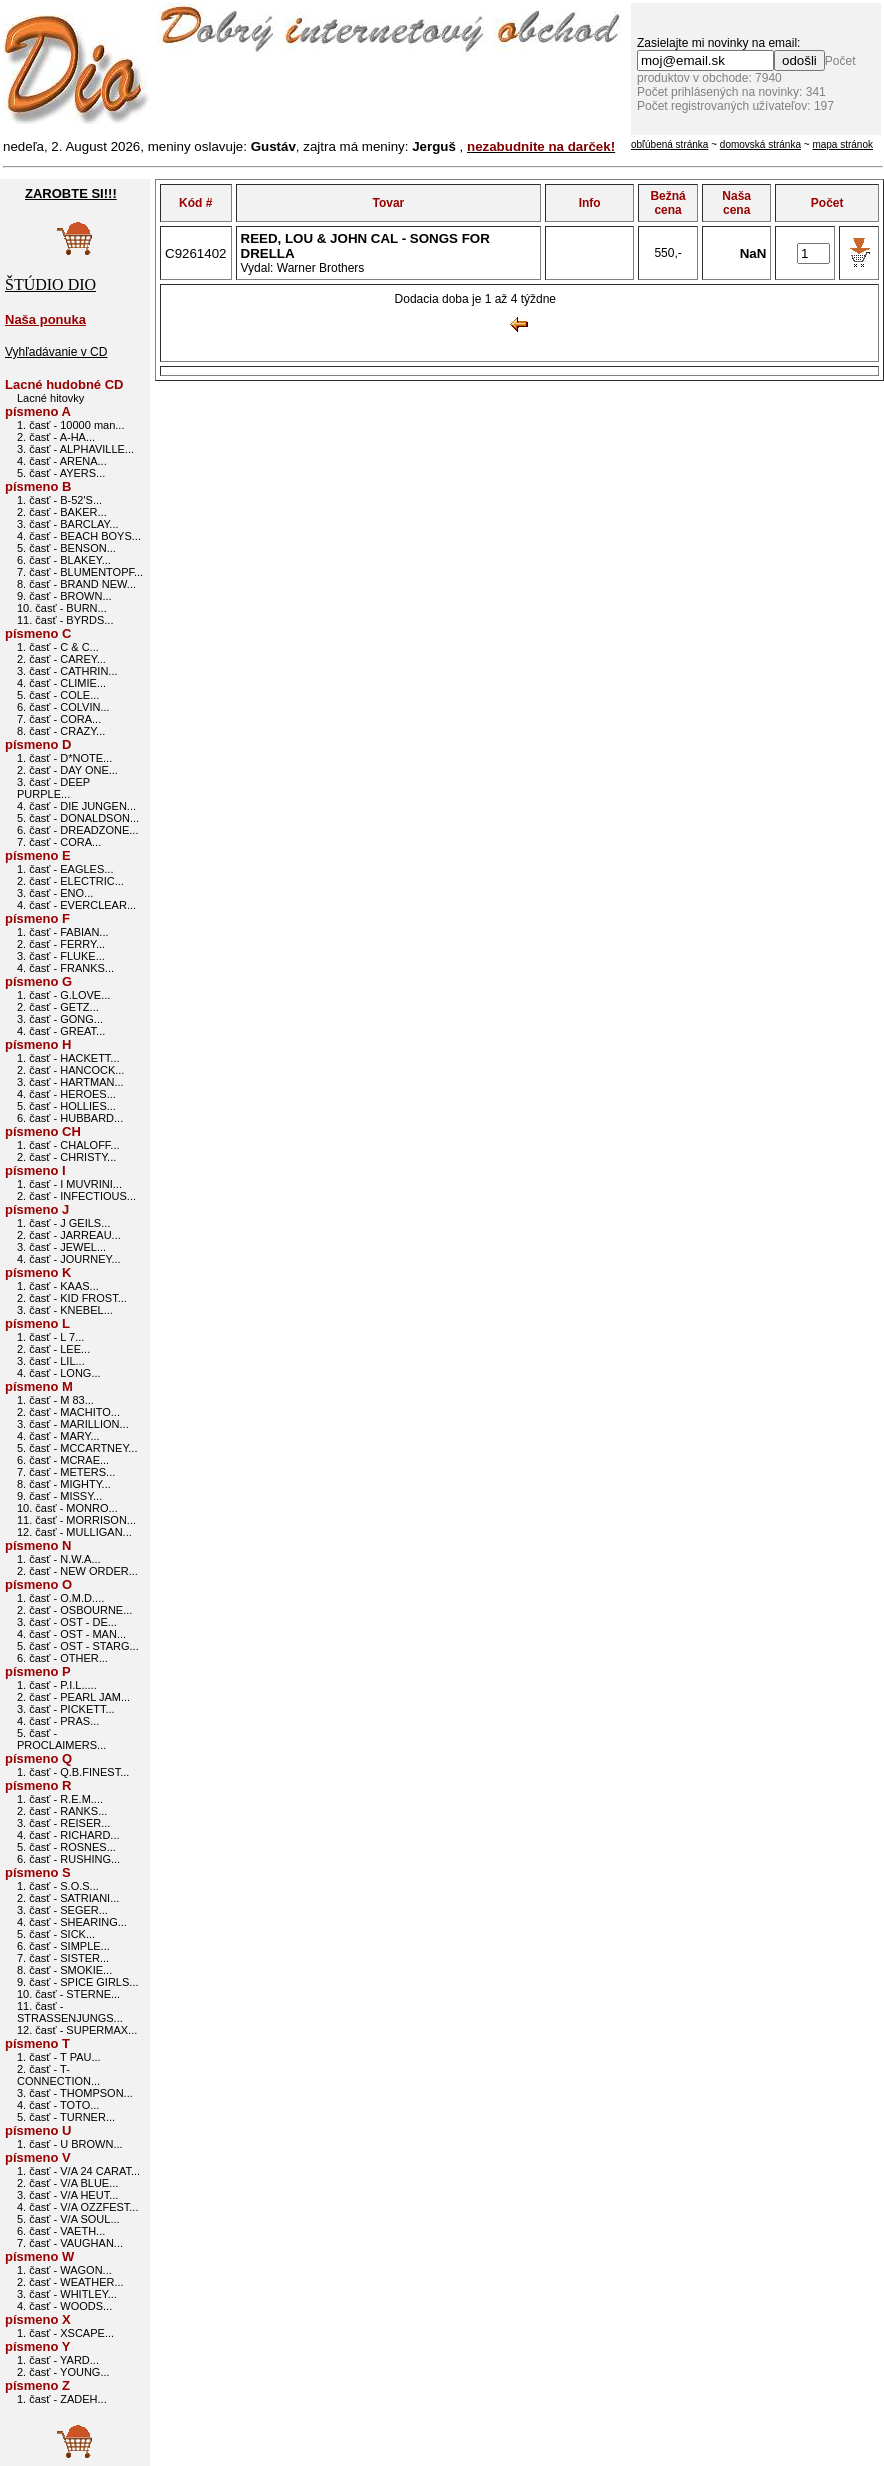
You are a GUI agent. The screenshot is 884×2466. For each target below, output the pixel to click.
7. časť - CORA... (59, 719)
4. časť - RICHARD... (68, 1835)
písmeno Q (38, 1758)
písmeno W (39, 2256)
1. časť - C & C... (58, 647)
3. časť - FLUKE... (61, 956)
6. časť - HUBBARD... (70, 1118)
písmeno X (38, 2319)
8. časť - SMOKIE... (64, 1970)
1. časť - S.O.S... (58, 1886)
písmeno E (38, 855)
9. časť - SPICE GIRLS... (78, 1982)
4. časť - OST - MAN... (71, 1634)
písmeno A (38, 411)
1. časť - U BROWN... (70, 2144)
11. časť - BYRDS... (65, 620)
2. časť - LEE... (53, 1349)
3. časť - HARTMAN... (70, 1082)
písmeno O (38, 1584)
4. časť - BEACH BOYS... (79, 536)
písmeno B (38, 486)
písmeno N (38, 1545)
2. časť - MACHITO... (68, 1412)
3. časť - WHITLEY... (67, 2294)
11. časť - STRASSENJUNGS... (70, 2012)
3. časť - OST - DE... (67, 1622)
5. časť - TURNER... (66, 2117)
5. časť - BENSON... (66, 548)
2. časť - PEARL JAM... (73, 1697)
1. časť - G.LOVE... (63, 995)
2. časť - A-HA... (56, 437)
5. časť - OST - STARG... (78, 1646)
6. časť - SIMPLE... (63, 1946)
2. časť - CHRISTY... (66, 1157)
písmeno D (38, 744)
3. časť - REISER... (63, 1823)
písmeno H (38, 1044)
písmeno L (37, 1323)
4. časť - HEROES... (66, 1094)
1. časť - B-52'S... (59, 500)
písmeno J (37, 1209)
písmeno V (38, 2157)
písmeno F (37, 918)
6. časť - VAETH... (61, 2231)
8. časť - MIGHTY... (64, 1484)
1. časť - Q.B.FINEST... (73, 1772)
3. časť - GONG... (60, 1019)
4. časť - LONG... (59, 1373)
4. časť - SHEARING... (72, 1922)
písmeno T (37, 2043)
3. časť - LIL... (51, 1361)
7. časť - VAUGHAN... (70, 2243)
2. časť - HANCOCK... (70, 1070)
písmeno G (38, 981)
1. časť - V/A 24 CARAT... (78, 2171)
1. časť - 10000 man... (70, 425)
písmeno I (35, 1170)
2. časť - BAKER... (62, 512)
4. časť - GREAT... (61, 1031)
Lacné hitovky (50, 398)
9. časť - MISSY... (59, 1496)
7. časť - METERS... (66, 1472)
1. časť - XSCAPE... (65, 2333)
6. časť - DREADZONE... (77, 830)
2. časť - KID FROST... (72, 1298)
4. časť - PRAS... (58, 1721)
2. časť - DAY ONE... (67, 770)
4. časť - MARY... (58, 1436)
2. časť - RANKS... (62, 1811)
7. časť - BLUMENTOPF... (80, 572)
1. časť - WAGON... (64, 2270)
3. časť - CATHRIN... (67, 671)
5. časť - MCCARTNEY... (77, 1448)
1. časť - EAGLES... (65, 869)
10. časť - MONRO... (67, 1508)
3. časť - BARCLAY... (68, 524)
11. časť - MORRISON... (76, 1520)
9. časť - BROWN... (64, 596)
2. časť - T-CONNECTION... (58, 2075)
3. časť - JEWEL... (61, 1247)
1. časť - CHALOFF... (68, 1145)
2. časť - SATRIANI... (68, 1898)
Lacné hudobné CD (64, 384)
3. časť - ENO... (55, 893)
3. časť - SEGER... (62, 1910)
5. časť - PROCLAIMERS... (61, 1739)
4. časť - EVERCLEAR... (76, 905)
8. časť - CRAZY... (61, 731)
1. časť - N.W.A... (59, 1559)
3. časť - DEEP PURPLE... (53, 788)
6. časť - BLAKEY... (64, 560)
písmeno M (39, 1386)
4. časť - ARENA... (62, 461)
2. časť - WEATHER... (70, 2282)
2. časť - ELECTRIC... (70, 881)
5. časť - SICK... (56, 1934)
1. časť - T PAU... (59, 2057)
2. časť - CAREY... (61, 659)
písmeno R (38, 1785)
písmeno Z (37, 2385)
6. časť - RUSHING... (68, 1859)
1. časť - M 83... (55, 1400)
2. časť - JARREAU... (69, 1235)
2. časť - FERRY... (61, 944)
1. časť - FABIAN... (63, 932)
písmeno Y (38, 2346)
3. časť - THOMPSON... (75, 2093)
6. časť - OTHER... (62, 1658)
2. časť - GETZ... (58, 1007)
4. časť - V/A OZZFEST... (77, 2207)
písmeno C (38, 633)
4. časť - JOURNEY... (69, 1259)
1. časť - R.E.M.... (60, 1799)
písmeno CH (43, 1131)
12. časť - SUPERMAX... (77, 2030)
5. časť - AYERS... (61, 473)
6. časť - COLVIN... (63, 707)
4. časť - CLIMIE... (61, 683)
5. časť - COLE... (58, 695)
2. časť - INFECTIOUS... (76, 1196)
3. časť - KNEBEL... (65, 1310)
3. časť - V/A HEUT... (67, 2195)
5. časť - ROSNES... (66, 1847)
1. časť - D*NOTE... (64, 758)
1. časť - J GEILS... (63, 1223)
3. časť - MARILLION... (73, 1424)
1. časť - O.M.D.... (60, 1598)
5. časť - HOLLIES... (66, 1106)
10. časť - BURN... (62, 608)
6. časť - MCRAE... (63, 1460)
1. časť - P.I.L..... (57, 1685)
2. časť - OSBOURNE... (74, 1610)
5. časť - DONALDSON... (78, 818)
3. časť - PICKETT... (66, 1709)
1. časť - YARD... (58, 2360)
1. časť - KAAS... (58, 1286)
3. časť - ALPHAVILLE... (75, 449)
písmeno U (38, 2130)
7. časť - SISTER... (63, 1958)
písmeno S (38, 1872)
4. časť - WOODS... (64, 2306)
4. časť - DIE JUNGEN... (76, 806)
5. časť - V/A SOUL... (68, 2219)
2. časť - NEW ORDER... (77, 1571)
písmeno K (38, 1272)
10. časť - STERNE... (68, 1994)
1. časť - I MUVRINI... (69, 1184)
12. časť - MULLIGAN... (74, 1532)
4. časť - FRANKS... (65, 968)
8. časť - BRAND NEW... (76, 584)
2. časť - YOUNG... (63, 2372)
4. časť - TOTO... (58, 2105)
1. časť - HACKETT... (68, 1058)
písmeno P (38, 1671)
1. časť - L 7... (50, 1337)
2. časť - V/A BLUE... (67, 2183)
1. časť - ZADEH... (62, 2399)
